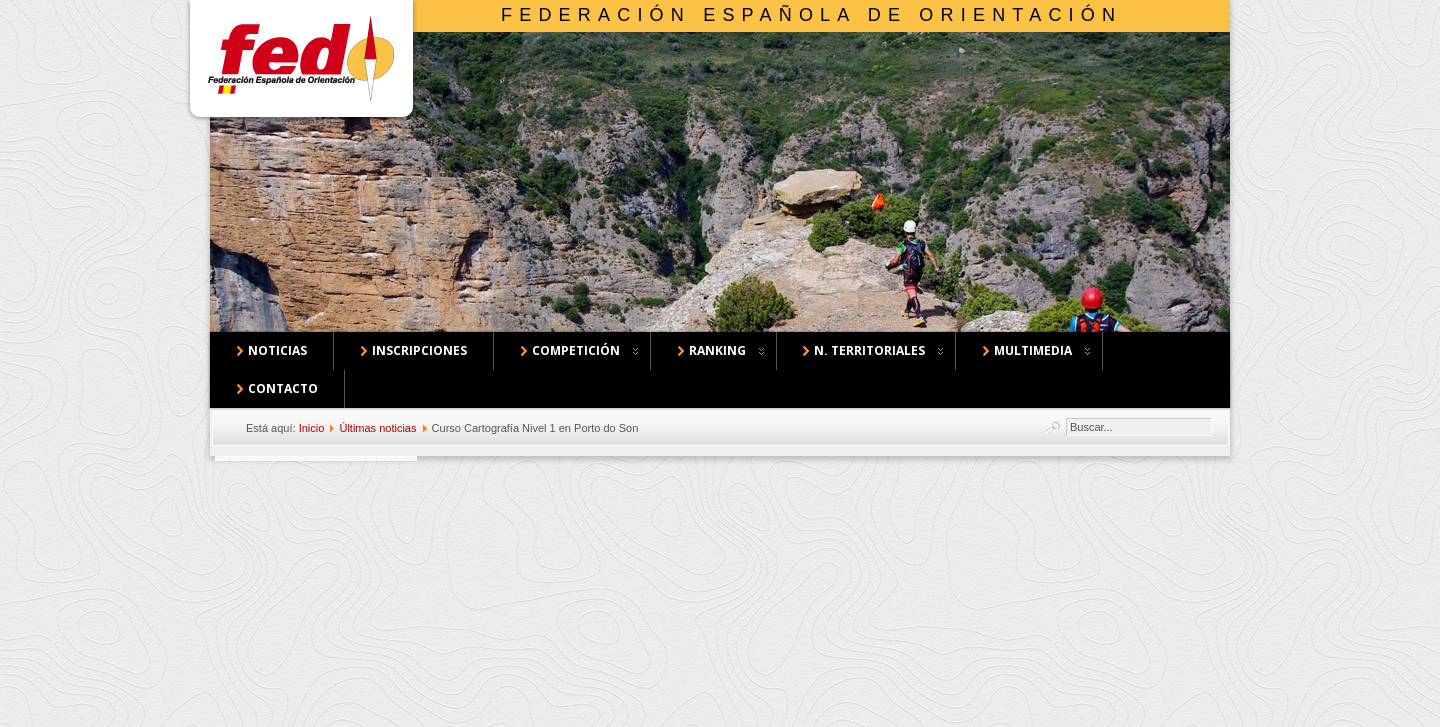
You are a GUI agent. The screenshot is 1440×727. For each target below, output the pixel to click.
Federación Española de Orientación (811, 15)
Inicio (312, 428)
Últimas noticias (377, 428)
